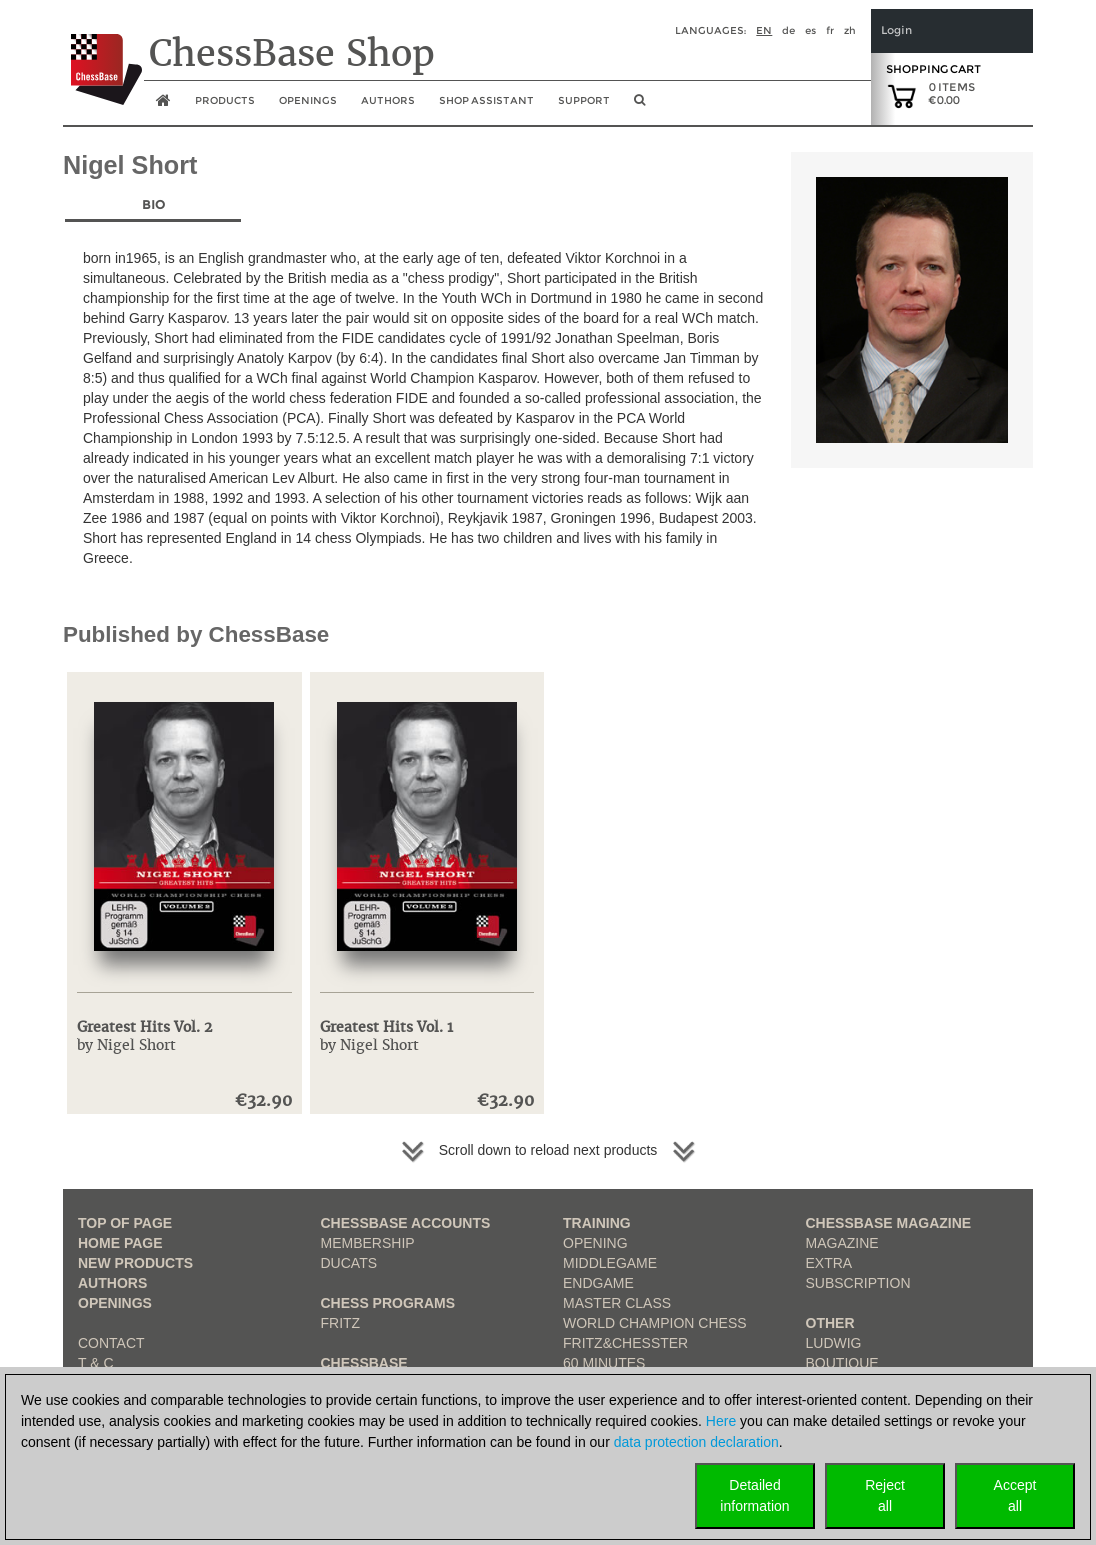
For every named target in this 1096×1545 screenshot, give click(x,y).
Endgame (598, 1283)
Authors (388, 100)
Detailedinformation (754, 1495)
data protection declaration (696, 1442)
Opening (595, 1243)
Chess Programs (388, 1303)
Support (584, 100)
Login (896, 30)
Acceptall (1015, 1495)
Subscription (858, 1283)
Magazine (842, 1243)
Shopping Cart (933, 69)
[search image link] (639, 106)
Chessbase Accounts (406, 1223)
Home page (120, 1243)
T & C (96, 1363)
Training (597, 1223)
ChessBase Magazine (889, 1223)
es (810, 30)
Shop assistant (486, 100)
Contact (111, 1343)
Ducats (349, 1263)
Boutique (842, 1363)
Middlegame (610, 1263)
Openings (115, 1303)
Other (830, 1323)
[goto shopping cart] (902, 95)
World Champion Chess (655, 1323)
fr (830, 30)
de (788, 30)
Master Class (617, 1303)
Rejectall (885, 1495)
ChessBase (364, 1363)
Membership (368, 1243)
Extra (829, 1263)
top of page (125, 1223)
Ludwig (834, 1343)
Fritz (341, 1323)
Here (721, 1421)
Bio (153, 204)
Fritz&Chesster (625, 1343)
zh (850, 30)
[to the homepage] (102, 54)
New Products (135, 1263)
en (764, 30)
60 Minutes (604, 1363)
